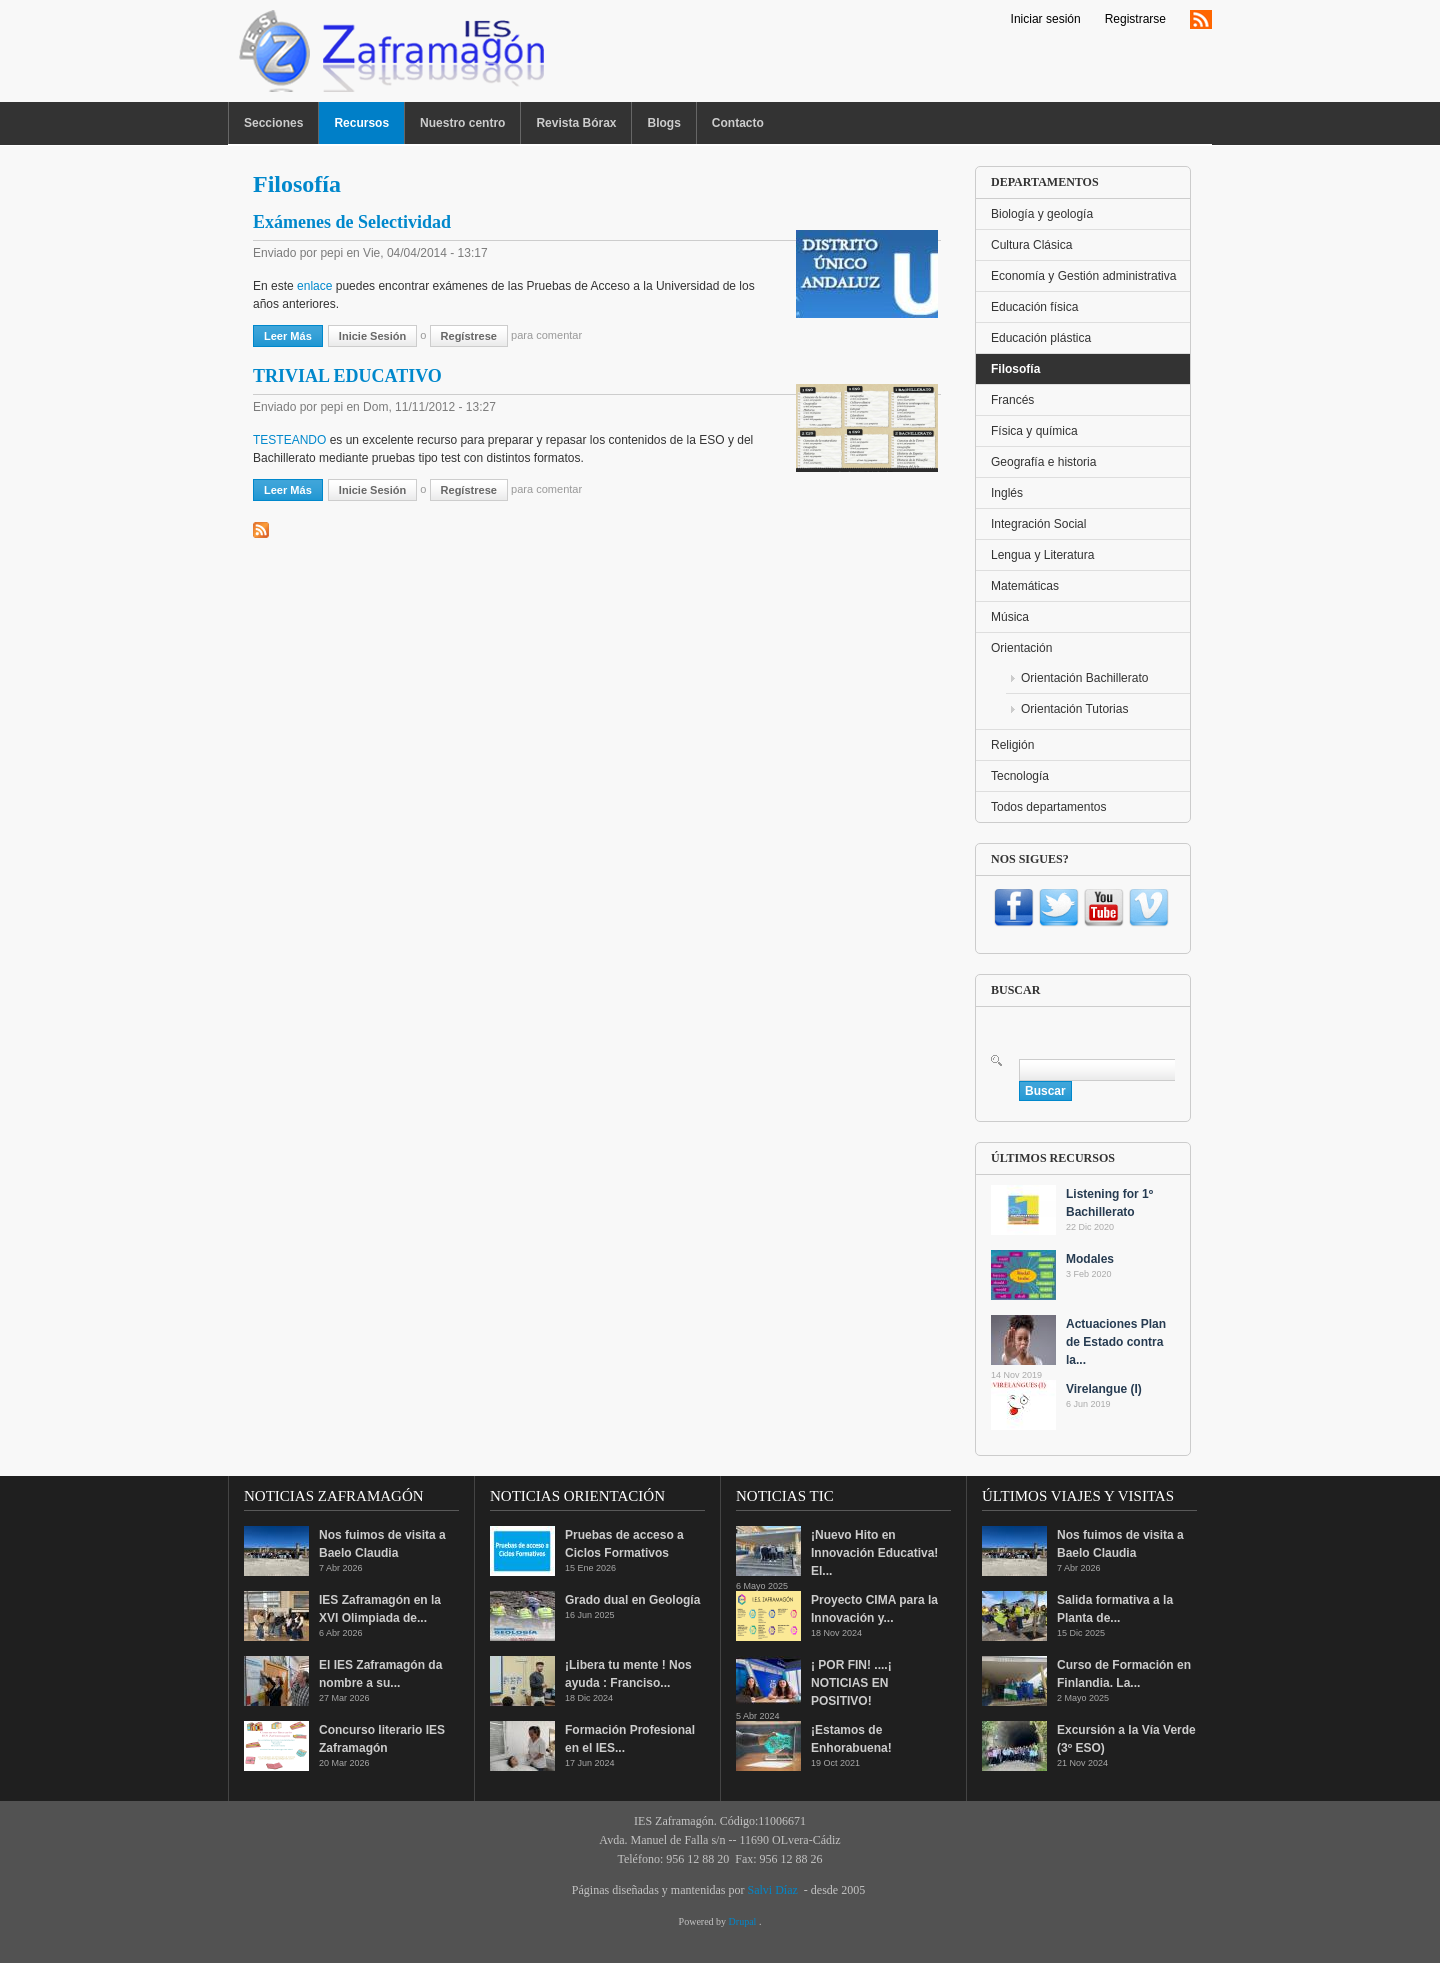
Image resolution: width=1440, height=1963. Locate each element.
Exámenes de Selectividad (352, 222)
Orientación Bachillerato (1084, 678)
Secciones (273, 123)
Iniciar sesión (1046, 19)
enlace (313, 286)
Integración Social (1038, 524)
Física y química (1034, 431)
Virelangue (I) (1104, 1389)
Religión (1012, 745)
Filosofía (1015, 369)
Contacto (738, 123)
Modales (1090, 1259)
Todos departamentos (1048, 807)
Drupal (744, 1921)
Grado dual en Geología (632, 1600)
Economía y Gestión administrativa (1083, 276)
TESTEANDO (289, 440)
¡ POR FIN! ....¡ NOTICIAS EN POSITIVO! (851, 1683)
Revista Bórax (576, 123)
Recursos (361, 123)
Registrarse (1135, 19)
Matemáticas (1025, 586)
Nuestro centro (462, 123)
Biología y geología (1042, 214)
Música (1010, 617)
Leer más (293, 335)
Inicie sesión (372, 336)
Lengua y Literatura (1042, 555)
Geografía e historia (1043, 462)
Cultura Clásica (1031, 245)
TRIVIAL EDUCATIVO (347, 376)
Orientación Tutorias (1074, 709)
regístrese (469, 336)
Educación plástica (1041, 338)
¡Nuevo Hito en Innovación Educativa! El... (874, 1553)
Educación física (1034, 307)
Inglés (1007, 493)
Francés (1012, 400)
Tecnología (1020, 776)
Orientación (1021, 648)
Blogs (663, 123)
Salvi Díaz (772, 1890)
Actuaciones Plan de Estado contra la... (1116, 1342)
